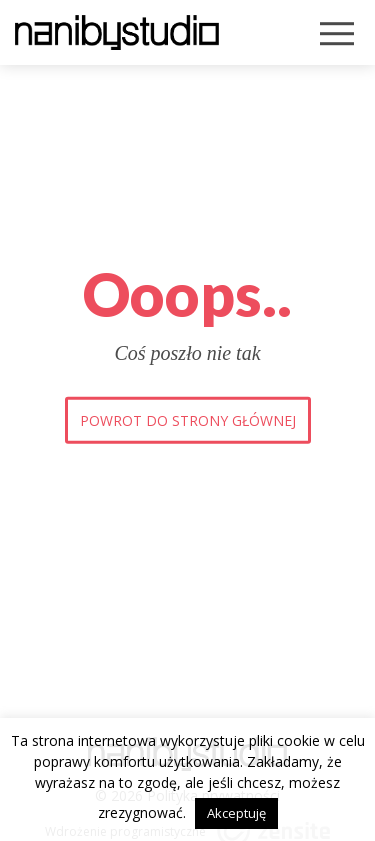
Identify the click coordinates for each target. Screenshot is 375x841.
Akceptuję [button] (236, 813)
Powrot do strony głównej (188, 419)
